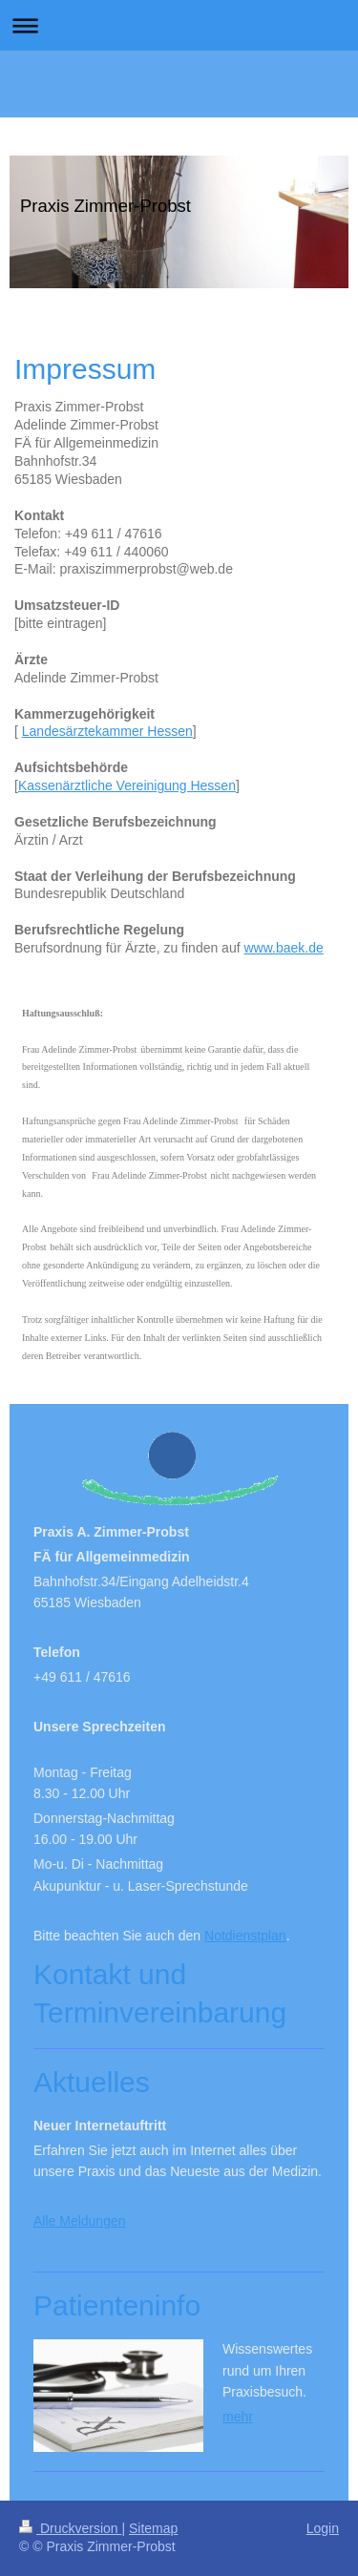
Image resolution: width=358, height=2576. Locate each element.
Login (322, 2528)
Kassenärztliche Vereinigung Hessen (127, 785)
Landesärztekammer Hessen (107, 731)
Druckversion (70, 2528)
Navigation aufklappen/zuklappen (179, 25)
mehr (237, 2416)
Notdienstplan (245, 1935)
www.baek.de (283, 947)
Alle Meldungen (79, 2221)
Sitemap (153, 2528)
